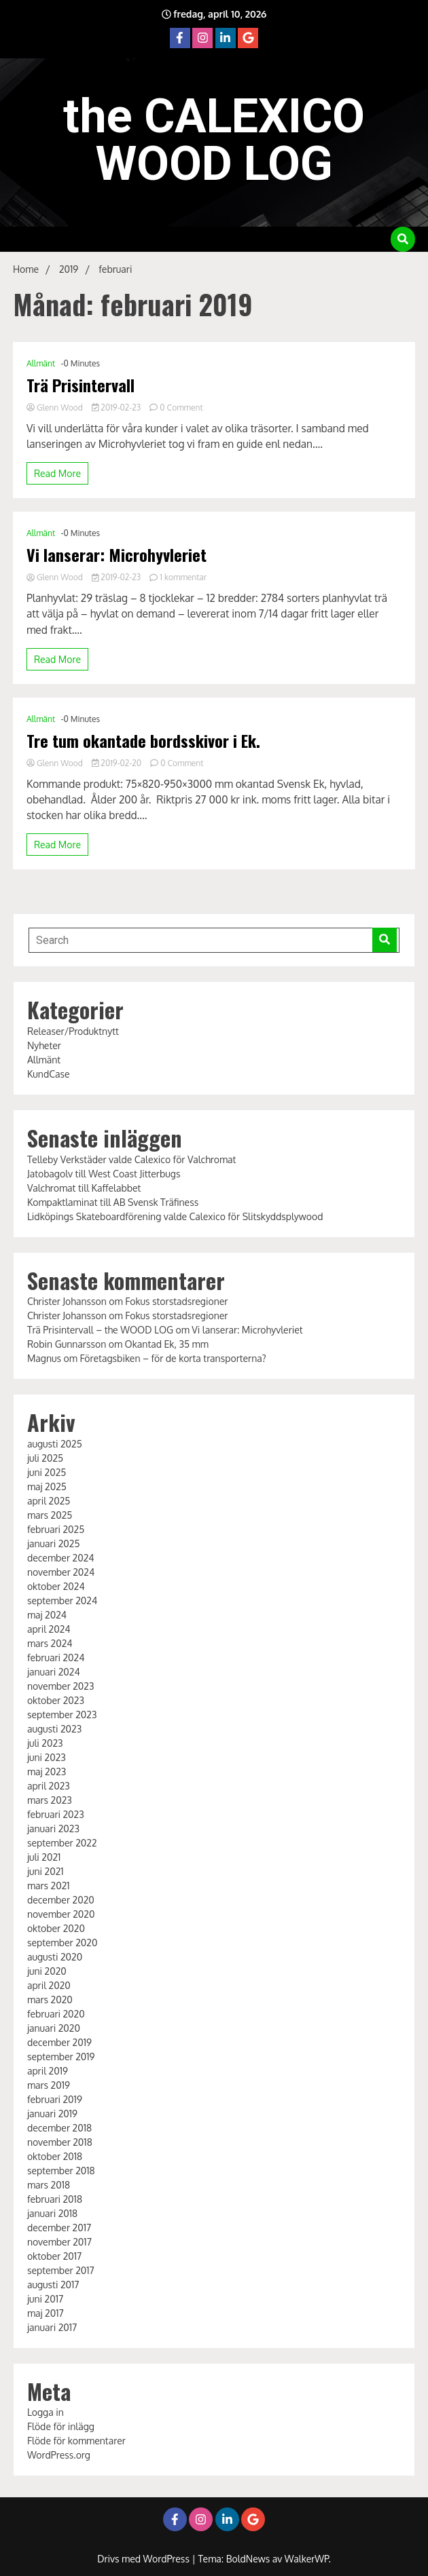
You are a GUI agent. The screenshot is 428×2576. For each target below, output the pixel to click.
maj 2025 (47, 1486)
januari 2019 (52, 2113)
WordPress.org (58, 2455)
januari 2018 (52, 2213)
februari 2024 (56, 1657)
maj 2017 (45, 2313)
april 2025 (48, 1501)
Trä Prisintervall (80, 385)
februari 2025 (55, 1529)
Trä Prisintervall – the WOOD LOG (100, 1330)
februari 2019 (54, 2099)
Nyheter (44, 1045)
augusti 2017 (53, 2284)
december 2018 (59, 2128)
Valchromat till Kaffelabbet (84, 1188)
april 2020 (49, 1985)
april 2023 (48, 1786)
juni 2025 (46, 1472)
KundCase (48, 1074)
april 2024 (49, 1629)
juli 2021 (43, 1857)
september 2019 (61, 2056)
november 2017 (59, 2242)
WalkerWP (307, 2558)
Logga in (45, 2412)
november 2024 (60, 1572)
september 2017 (60, 2270)
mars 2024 (50, 1643)
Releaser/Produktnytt (73, 1031)
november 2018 (59, 2142)
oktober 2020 (56, 1928)
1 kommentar (183, 577)
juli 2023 (45, 1743)
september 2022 (62, 1843)
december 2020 (60, 1900)
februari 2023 (55, 1814)
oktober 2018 (54, 2156)
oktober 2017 (54, 2256)
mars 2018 (48, 2185)
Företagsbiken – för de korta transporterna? (172, 1358)
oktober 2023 (55, 1700)
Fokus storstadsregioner (176, 1301)
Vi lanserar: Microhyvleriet (116, 555)
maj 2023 (46, 1771)
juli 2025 (45, 1458)
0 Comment (181, 407)
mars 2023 (49, 1800)
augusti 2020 (54, 1957)
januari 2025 (53, 1543)
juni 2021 (45, 1871)
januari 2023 (53, 1828)
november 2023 (60, 1686)
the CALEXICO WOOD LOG (214, 139)
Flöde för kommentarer (76, 2440)
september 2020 (62, 1942)
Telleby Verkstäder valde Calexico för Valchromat (131, 1159)
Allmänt (40, 363)
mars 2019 (48, 2085)
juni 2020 (47, 1971)
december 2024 (60, 1558)
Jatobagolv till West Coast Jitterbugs (104, 1173)
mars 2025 (50, 1515)
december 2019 (59, 2042)
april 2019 (47, 2071)
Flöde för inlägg (60, 2426)
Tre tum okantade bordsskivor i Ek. (143, 741)
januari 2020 (53, 2028)
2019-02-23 (117, 407)
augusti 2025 (54, 1444)
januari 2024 (53, 1672)
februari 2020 (56, 2014)
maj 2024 (47, 1615)
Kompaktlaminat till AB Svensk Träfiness (112, 1202)
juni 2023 (46, 1757)
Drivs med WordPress (144, 2558)
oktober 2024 (56, 1586)
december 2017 (59, 2227)
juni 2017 (45, 2299)
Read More (57, 473)
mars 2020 (50, 1999)
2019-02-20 (117, 763)
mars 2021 (48, 1885)
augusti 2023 (54, 1729)
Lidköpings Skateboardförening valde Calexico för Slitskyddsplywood (175, 1216)
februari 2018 (54, 2199)
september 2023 (62, 1714)
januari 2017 (52, 2327)
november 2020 (61, 1914)
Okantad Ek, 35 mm (167, 1344)
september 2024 (62, 1600)
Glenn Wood (55, 407)
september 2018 (61, 2170)
